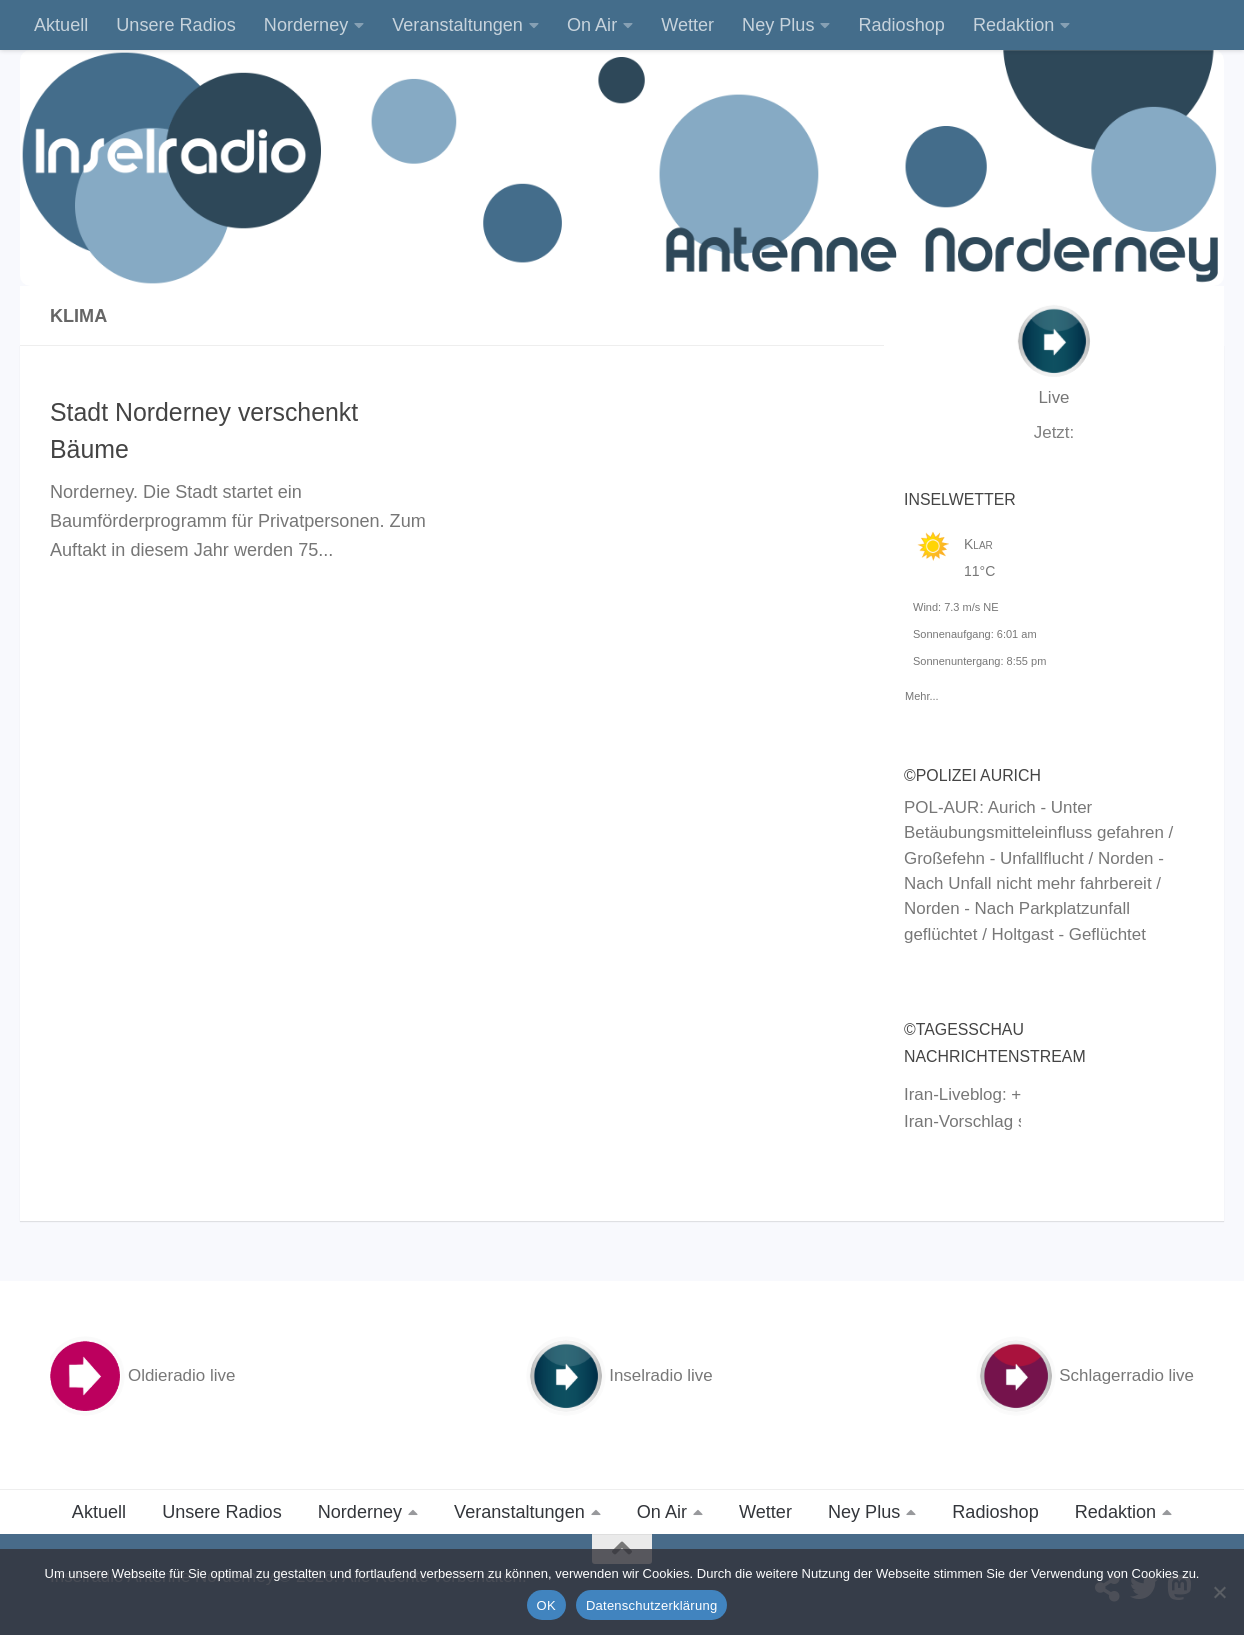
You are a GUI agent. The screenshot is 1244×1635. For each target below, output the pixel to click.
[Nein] (1219, 1592)
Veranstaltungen (457, 25)
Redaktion (1013, 25)
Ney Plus (778, 25)
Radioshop (901, 25)
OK (546, 1605)
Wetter (687, 25)
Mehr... (922, 692)
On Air (592, 25)
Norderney (306, 25)
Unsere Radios (176, 25)
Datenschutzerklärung (651, 1605)
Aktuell (61, 25)
